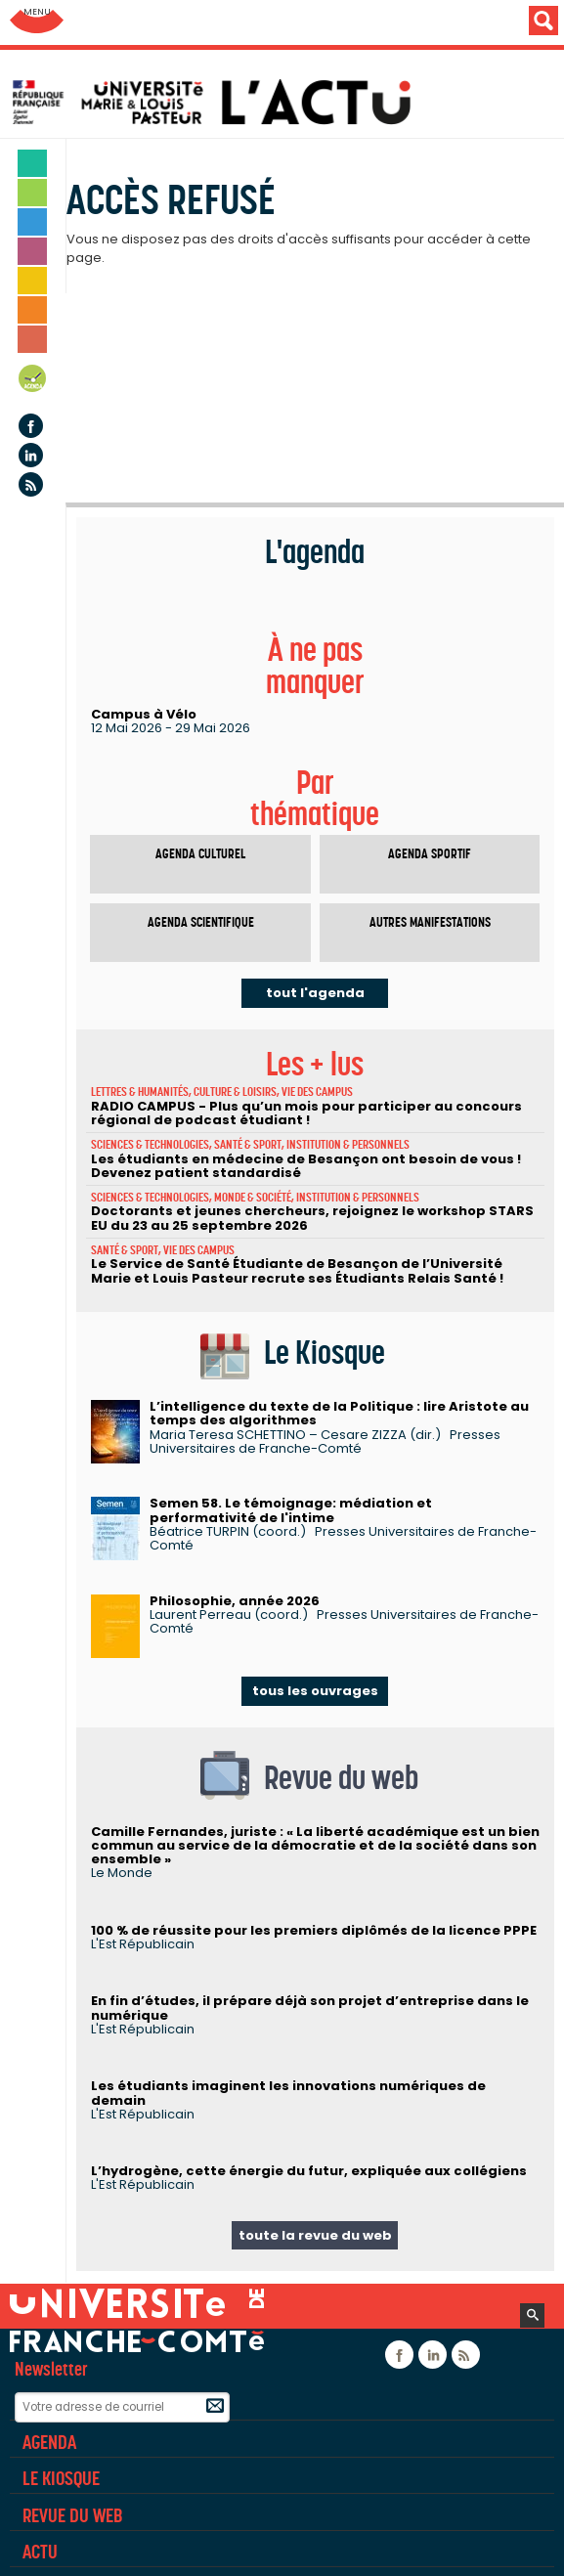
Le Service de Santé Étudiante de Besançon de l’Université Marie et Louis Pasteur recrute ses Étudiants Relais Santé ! (297, 1270)
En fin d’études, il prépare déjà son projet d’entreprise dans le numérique (310, 2007)
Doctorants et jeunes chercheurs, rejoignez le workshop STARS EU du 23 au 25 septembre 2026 (312, 1217)
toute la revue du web (315, 2235)
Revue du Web (72, 2515)
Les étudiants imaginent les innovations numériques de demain (288, 2092)
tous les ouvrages (315, 1690)
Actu (40, 2551)
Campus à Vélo (143, 714)
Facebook (31, 426)
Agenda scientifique (201, 922)
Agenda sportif (429, 854)
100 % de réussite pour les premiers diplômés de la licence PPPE (314, 1930)
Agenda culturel (200, 854)
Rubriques (60, 2405)
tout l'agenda (315, 992)
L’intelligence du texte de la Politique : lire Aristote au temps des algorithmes (339, 1413)
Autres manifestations (430, 922)
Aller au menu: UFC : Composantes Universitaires (36, 22)
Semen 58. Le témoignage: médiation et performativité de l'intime (291, 1510)
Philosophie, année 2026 (235, 1601)
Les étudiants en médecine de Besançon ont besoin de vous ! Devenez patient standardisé (306, 1166)
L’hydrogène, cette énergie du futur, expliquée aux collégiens (309, 2170)
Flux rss (31, 484)
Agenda (33, 382)
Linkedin (31, 455)
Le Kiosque (61, 2478)
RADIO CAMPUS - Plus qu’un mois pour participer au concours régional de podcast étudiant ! (306, 1113)
